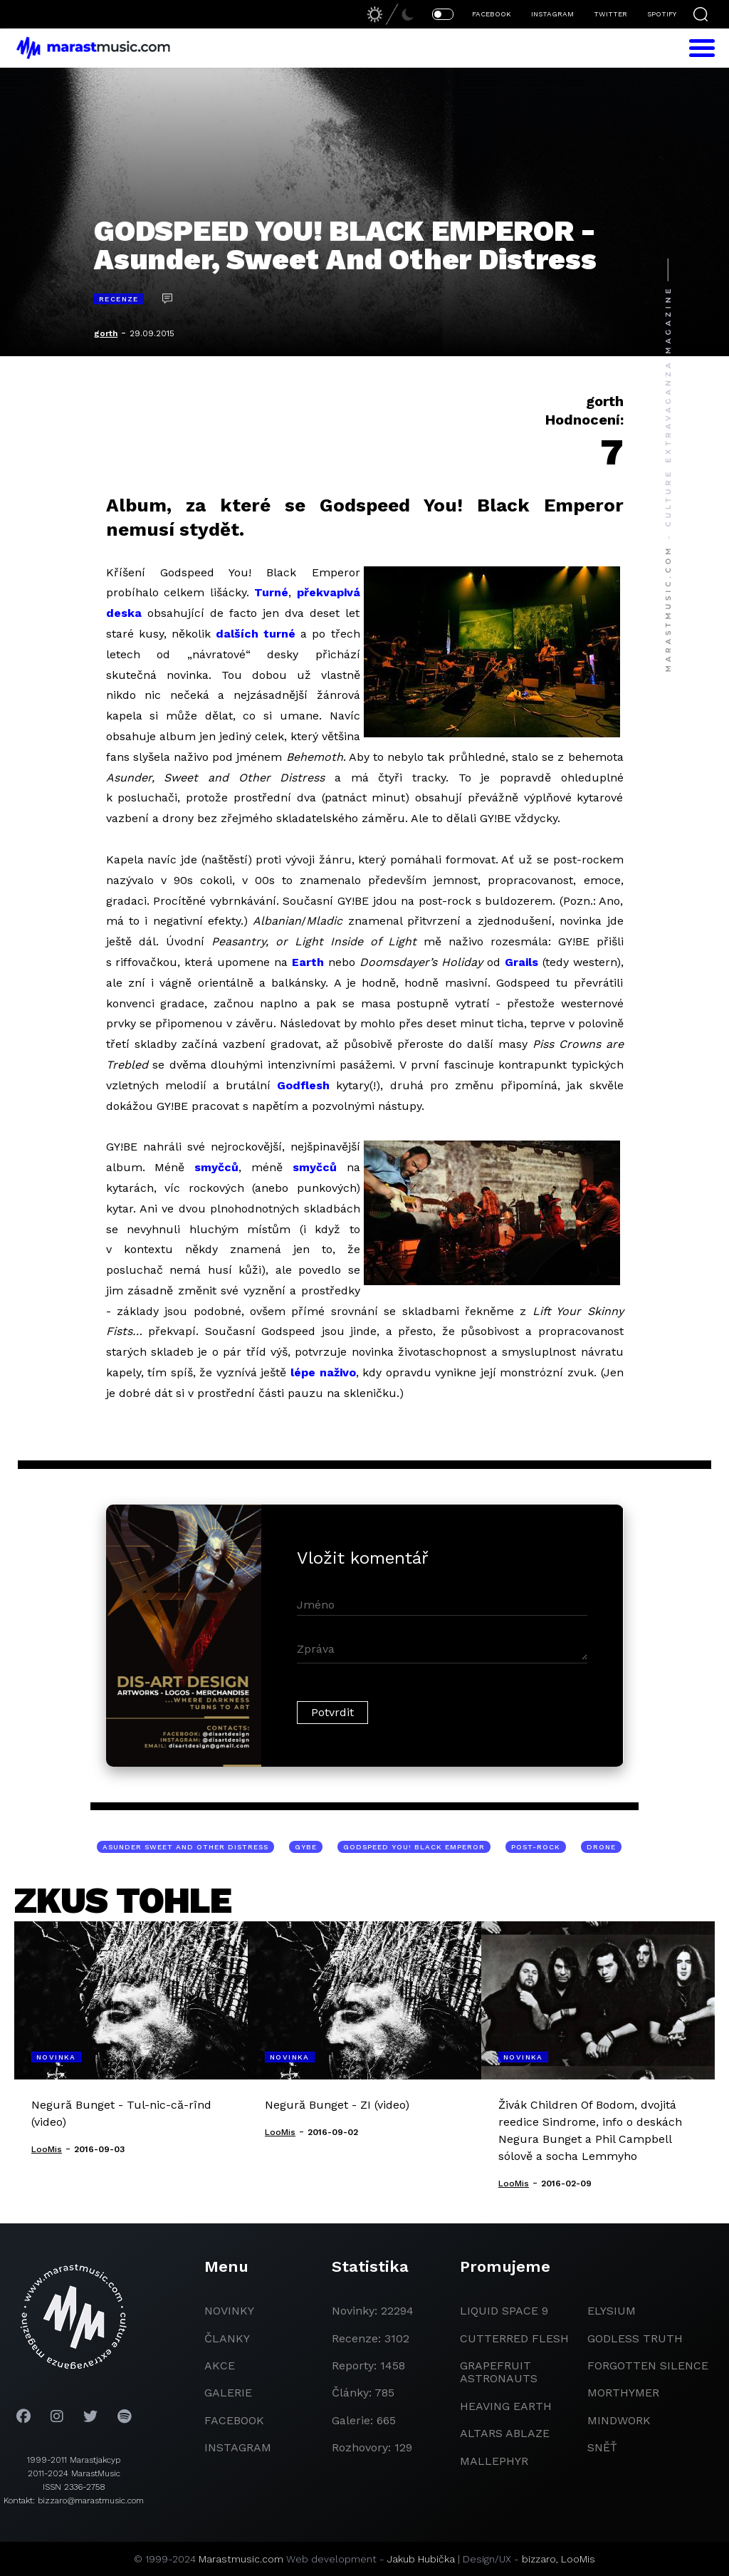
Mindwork (619, 2420)
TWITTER (610, 14)
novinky (229, 2310)
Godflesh (303, 1085)
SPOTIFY (661, 14)
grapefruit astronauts (498, 2372)
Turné (271, 592)
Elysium (611, 2310)
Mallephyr (494, 2461)
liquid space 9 (504, 2310)
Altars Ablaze (505, 2433)
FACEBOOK (491, 14)
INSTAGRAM (552, 14)
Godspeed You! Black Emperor (414, 1847)
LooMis (578, 2559)
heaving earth (506, 2406)
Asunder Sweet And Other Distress (185, 1847)
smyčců (216, 1167)
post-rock (535, 1847)
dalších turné (255, 633)
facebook (234, 2420)
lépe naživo (323, 1372)
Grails (521, 962)
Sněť (602, 2447)
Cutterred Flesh (514, 2338)
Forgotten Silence (647, 2365)
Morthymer (623, 2392)
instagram (237, 2447)
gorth (105, 333)
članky (227, 2338)
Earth (308, 962)
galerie (228, 2392)
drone (601, 1847)
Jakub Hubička (421, 2559)
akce (219, 2365)
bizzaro (539, 2559)
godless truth (635, 2338)
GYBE (306, 1847)
